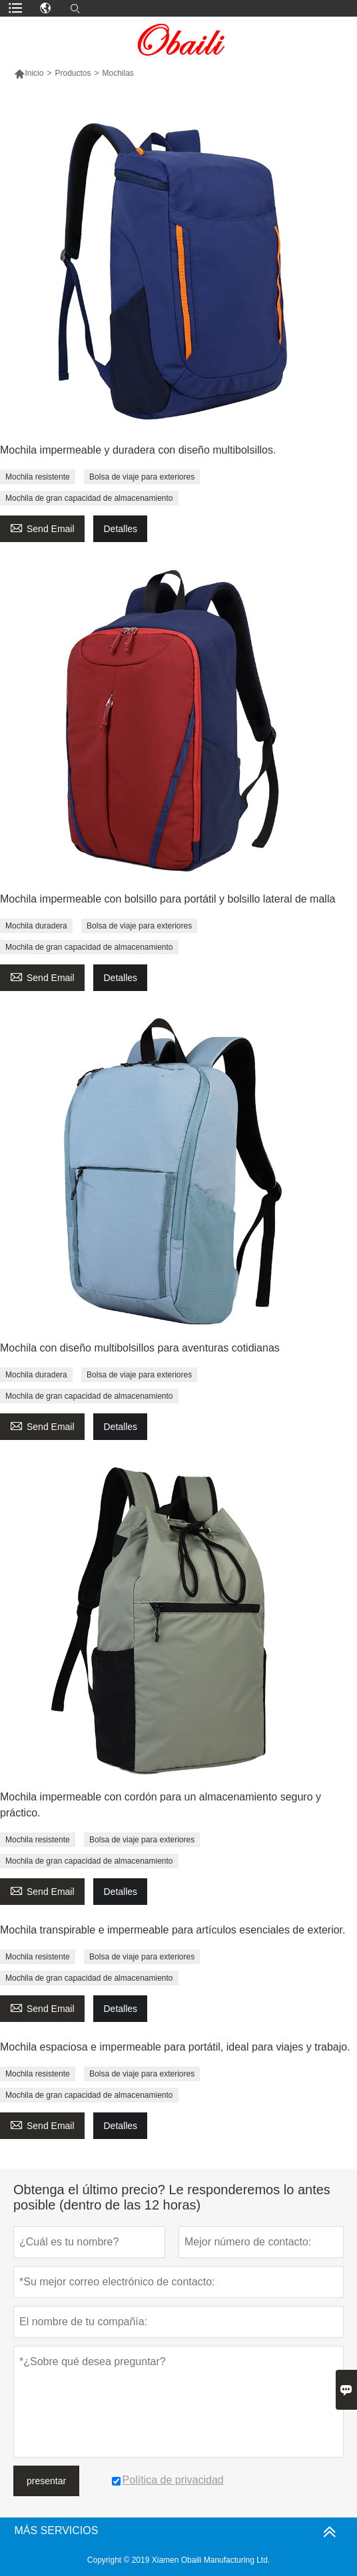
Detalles (120, 528)
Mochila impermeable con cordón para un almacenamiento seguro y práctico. (160, 1804)
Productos (73, 73)
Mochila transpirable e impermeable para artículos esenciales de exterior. (172, 1929)
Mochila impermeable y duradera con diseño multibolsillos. (138, 450)
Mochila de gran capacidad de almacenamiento (89, 498)
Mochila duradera (36, 925)
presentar (46, 2481)
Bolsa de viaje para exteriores (141, 477)
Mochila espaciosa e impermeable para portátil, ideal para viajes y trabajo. (175, 2047)
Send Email (42, 527)
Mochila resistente (37, 477)
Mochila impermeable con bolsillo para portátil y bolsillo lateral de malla (167, 899)
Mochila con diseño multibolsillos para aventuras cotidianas (140, 1348)
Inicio (28, 73)
